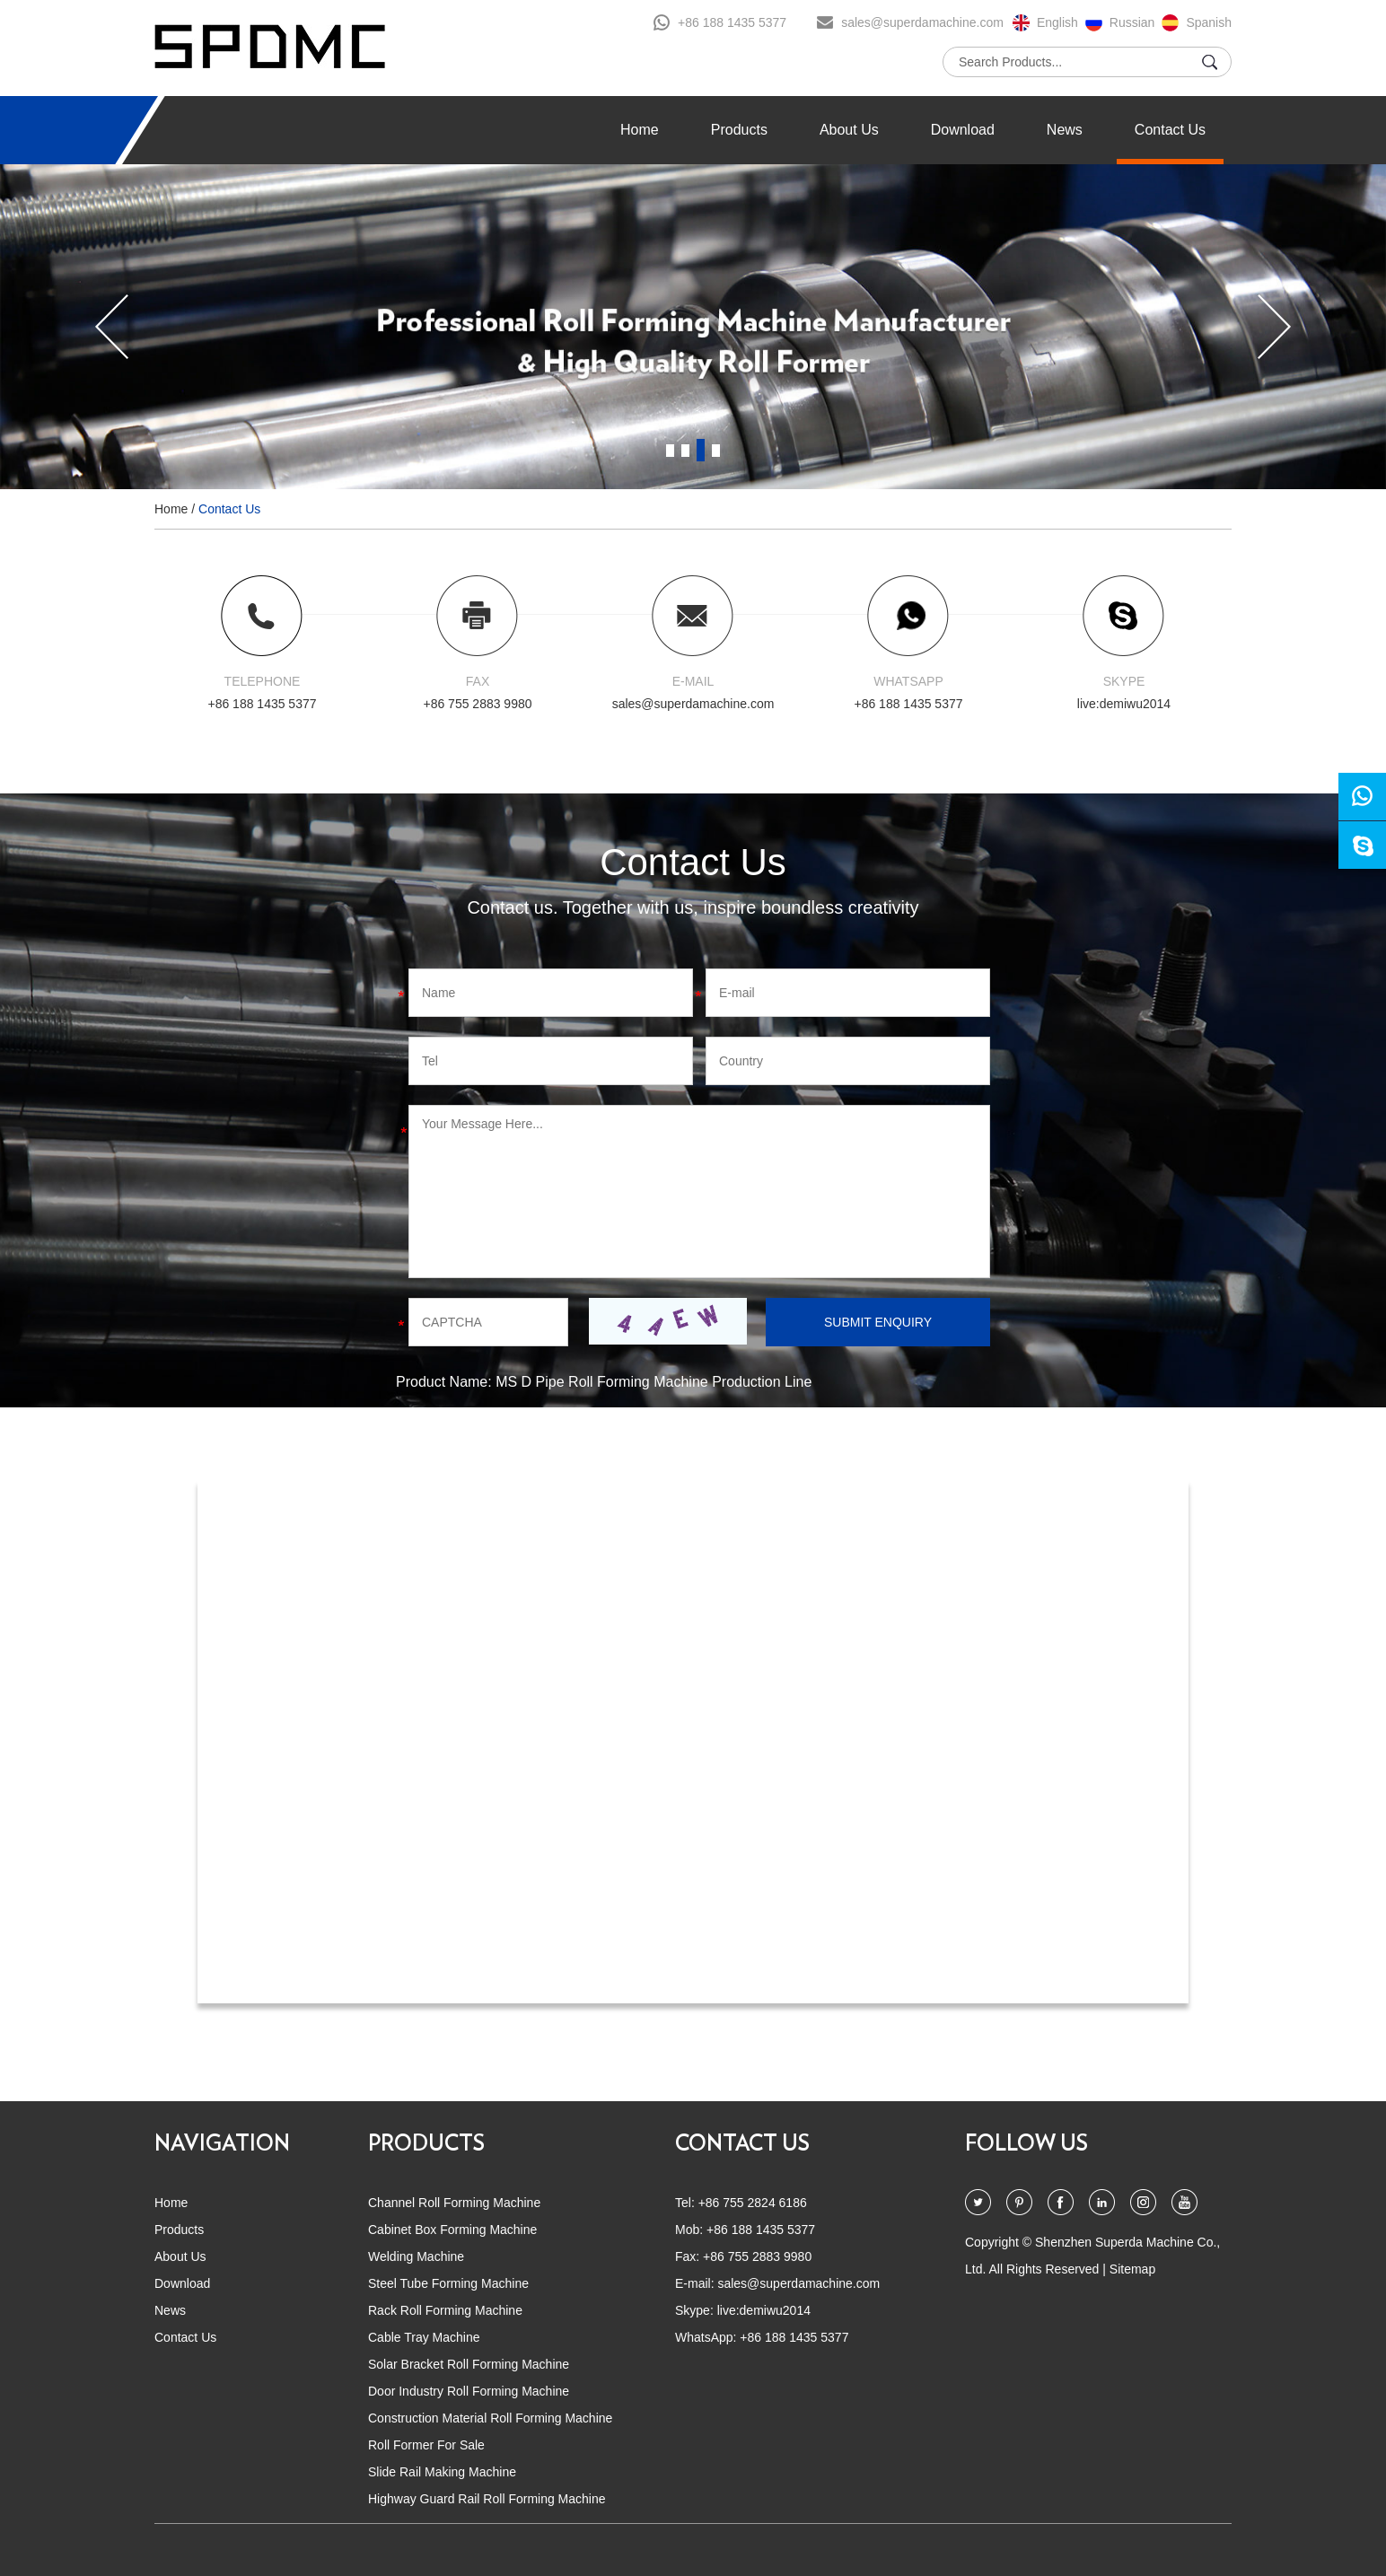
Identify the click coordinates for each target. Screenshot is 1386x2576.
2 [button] (685, 450)
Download (963, 129)
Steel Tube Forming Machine (448, 2283)
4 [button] (716, 450)
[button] (111, 326)
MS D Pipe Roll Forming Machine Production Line (653, 1381)
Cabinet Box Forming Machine (452, 2229)
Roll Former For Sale (426, 2445)
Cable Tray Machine (424, 2337)
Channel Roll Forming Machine (454, 2202)
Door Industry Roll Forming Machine (468, 2391)
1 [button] (670, 450)
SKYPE (1124, 681)
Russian (1132, 22)
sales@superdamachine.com (922, 22)
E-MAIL (693, 681)
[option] (693, 326)
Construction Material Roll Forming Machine (490, 2418)
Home (639, 129)
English (1057, 22)
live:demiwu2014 (1124, 704)
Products (739, 129)
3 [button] (701, 450)
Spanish (1209, 22)
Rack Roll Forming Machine (445, 2310)
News (1065, 129)
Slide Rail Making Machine (442, 2472)
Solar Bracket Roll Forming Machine (468, 2364)
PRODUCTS (426, 2144)
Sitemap (1132, 2269)
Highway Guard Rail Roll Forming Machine (487, 2499)
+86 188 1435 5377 (732, 22)
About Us (849, 129)
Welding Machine (416, 2256)
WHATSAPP (908, 681)
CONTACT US (742, 2144)
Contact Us (1170, 129)
